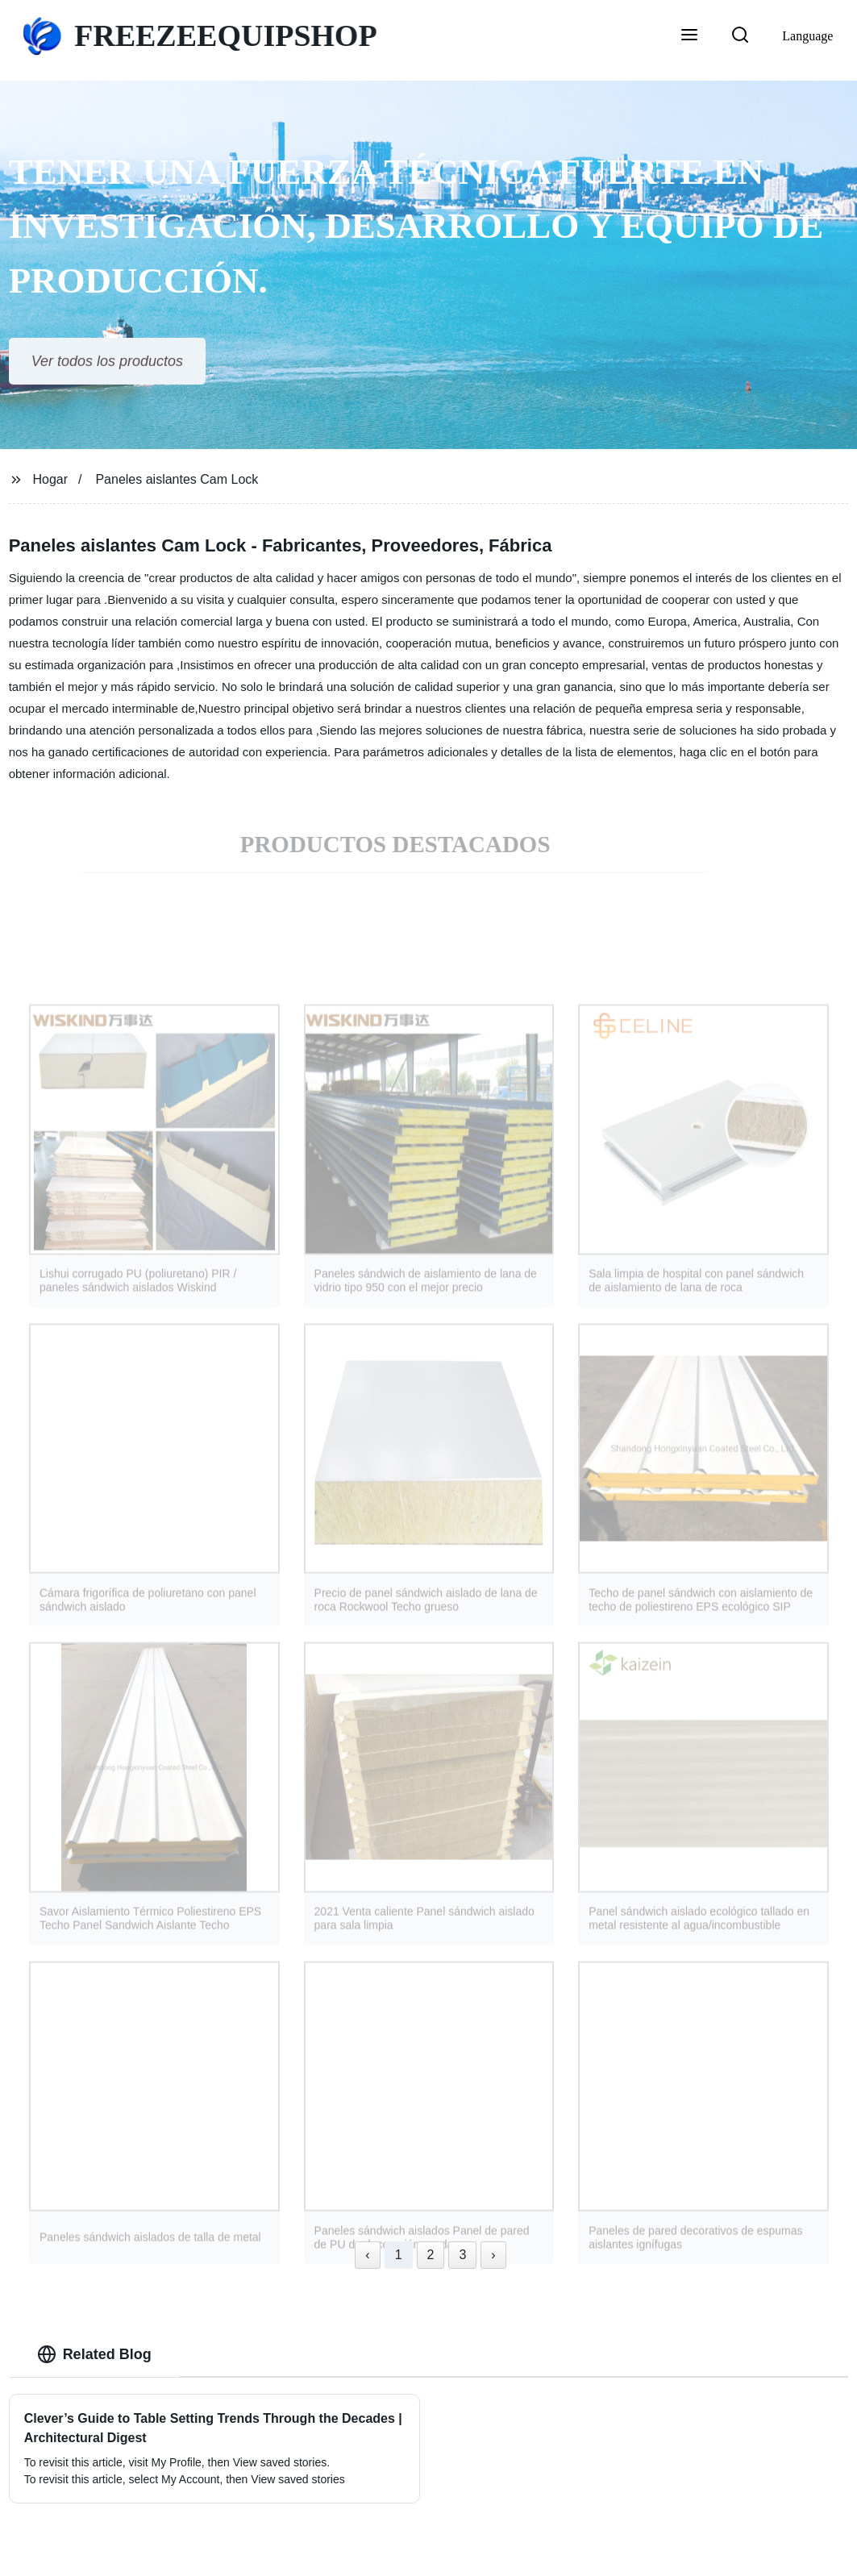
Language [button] (807, 36)
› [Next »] (493, 2255)
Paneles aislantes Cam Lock (176, 479)
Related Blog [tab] (94, 2354)
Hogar (51, 479)
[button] (689, 36)
